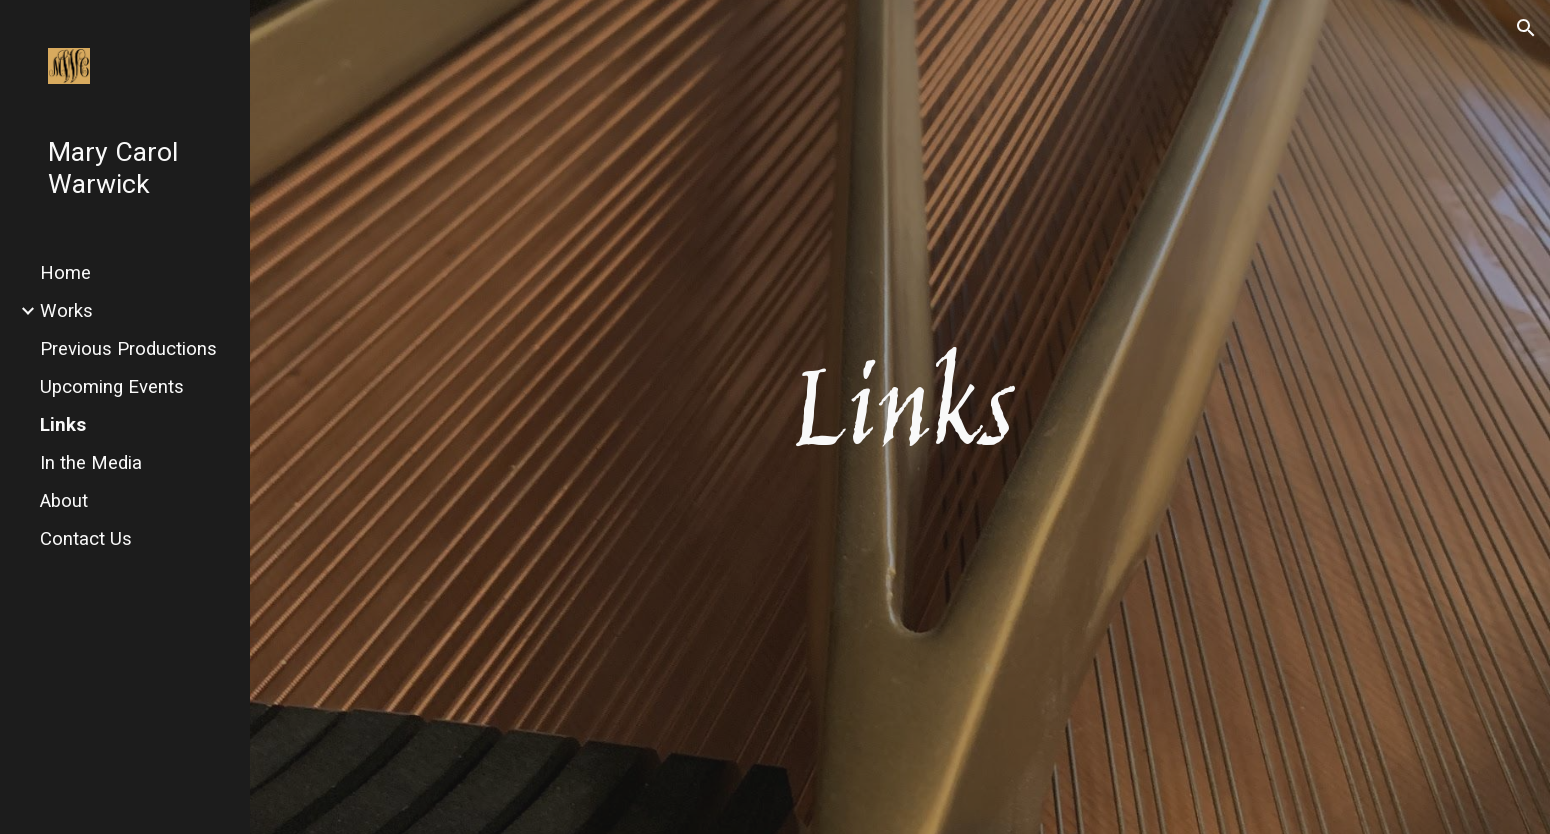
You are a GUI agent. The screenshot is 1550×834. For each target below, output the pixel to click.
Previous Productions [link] (128, 349)
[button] (1526, 28)
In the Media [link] (91, 463)
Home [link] (65, 273)
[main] (900, 417)
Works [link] (66, 311)
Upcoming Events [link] (112, 387)
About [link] (64, 501)
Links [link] (63, 425)
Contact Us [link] (86, 539)
